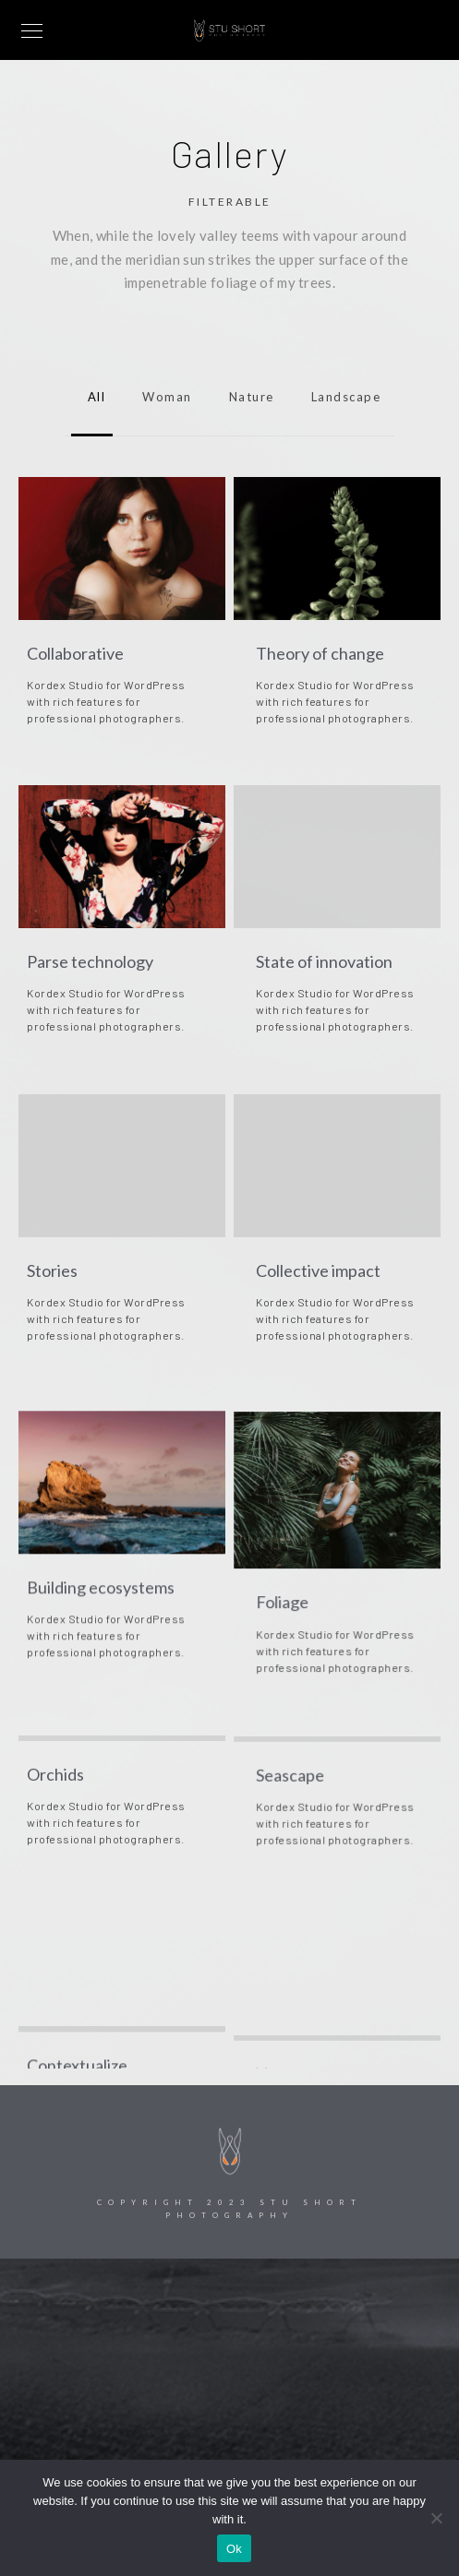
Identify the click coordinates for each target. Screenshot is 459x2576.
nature (247, 396)
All (92, 396)
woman (162, 396)
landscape (341, 396)
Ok (234, 2549)
